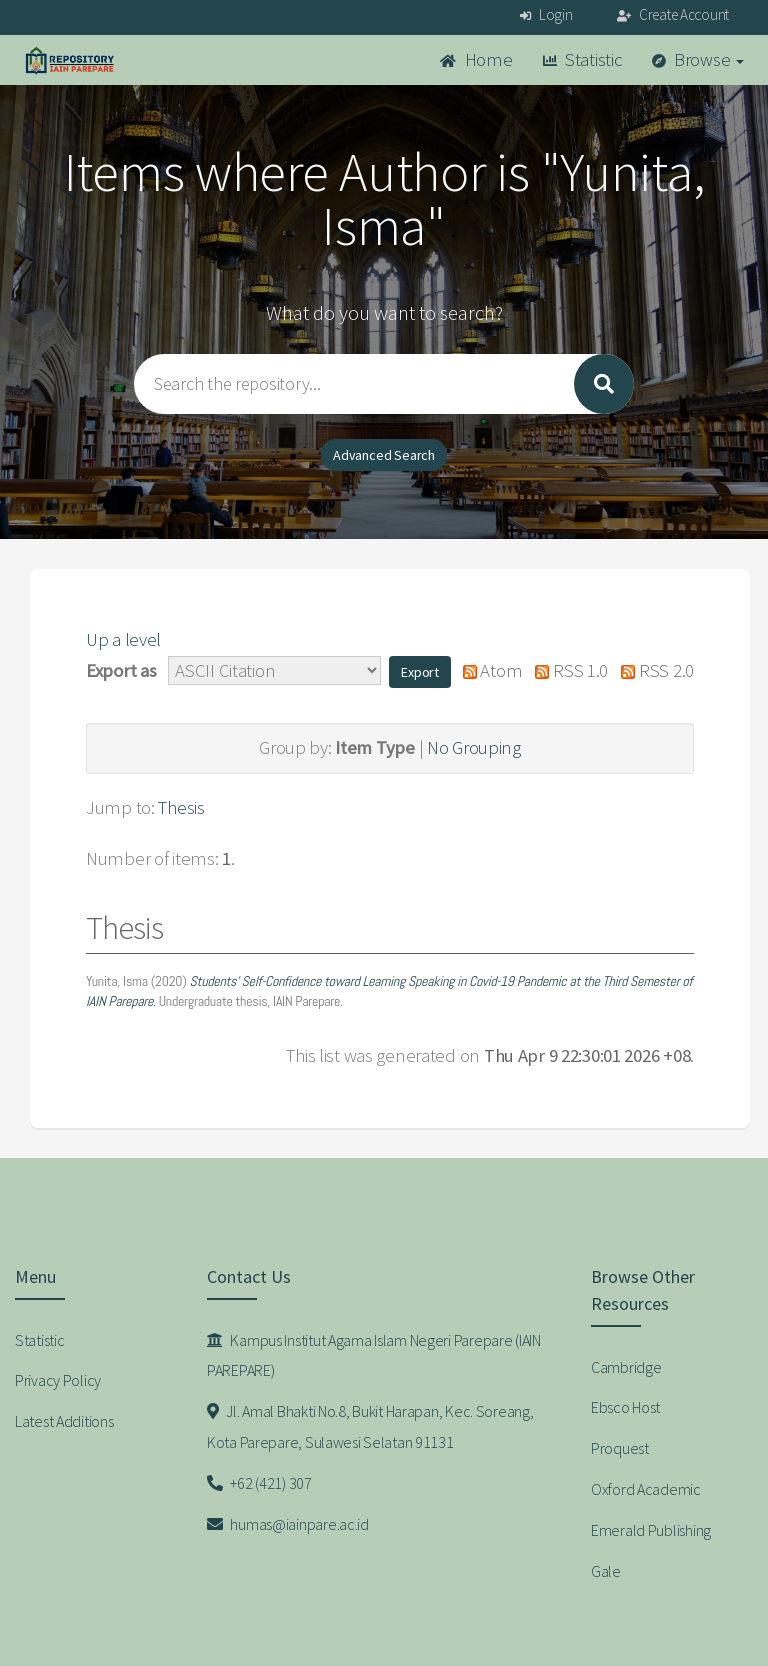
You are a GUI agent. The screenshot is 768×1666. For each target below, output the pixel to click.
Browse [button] (698, 59)
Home (476, 59)
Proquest (620, 1448)
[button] (420, 672)
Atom (487, 670)
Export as (121, 670)
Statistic (582, 59)
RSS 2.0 (653, 670)
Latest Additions (64, 1421)
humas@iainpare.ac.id (288, 1524)
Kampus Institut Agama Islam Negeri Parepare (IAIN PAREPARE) (374, 1355)
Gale (606, 1571)
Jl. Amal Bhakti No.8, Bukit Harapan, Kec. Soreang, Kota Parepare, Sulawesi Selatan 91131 (370, 1426)
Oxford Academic (646, 1489)
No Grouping (474, 747)
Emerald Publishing (651, 1530)
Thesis (181, 807)
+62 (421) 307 (259, 1483)
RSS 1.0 (567, 670)
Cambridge (626, 1367)
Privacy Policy (58, 1380)
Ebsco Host (625, 1407)
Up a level (123, 639)
